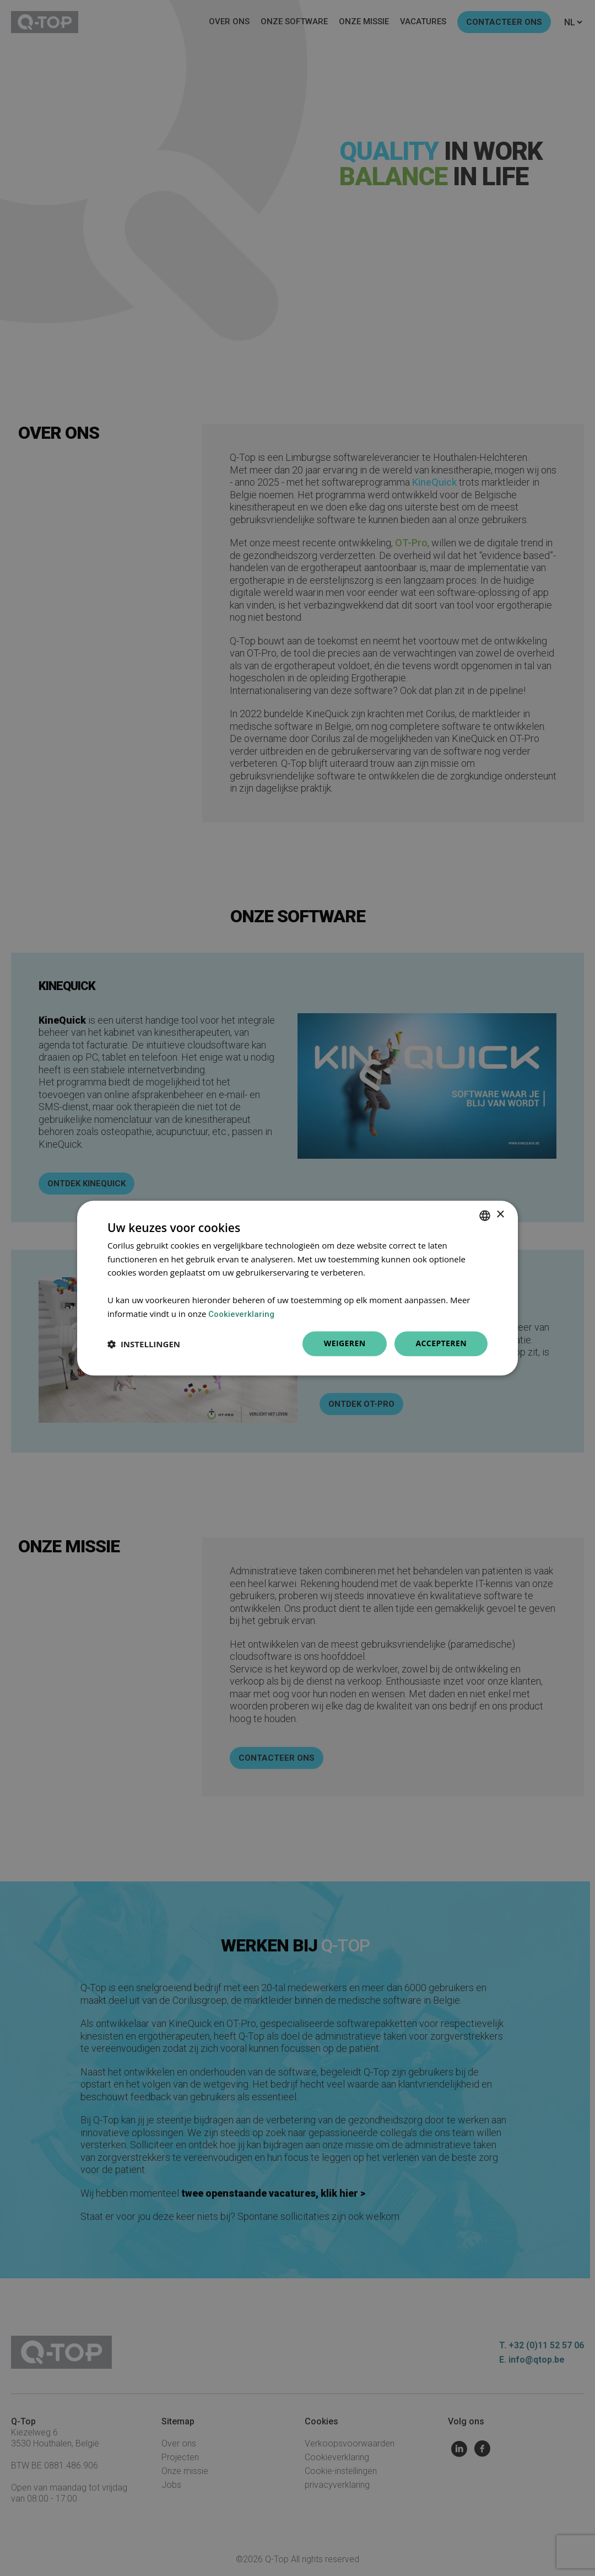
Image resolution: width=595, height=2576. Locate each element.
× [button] (500, 1215)
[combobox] (484, 1215)
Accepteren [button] (441, 1343)
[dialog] (297, 1288)
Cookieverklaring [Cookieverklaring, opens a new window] (241, 1314)
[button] (143, 1344)
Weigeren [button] (345, 1343)
